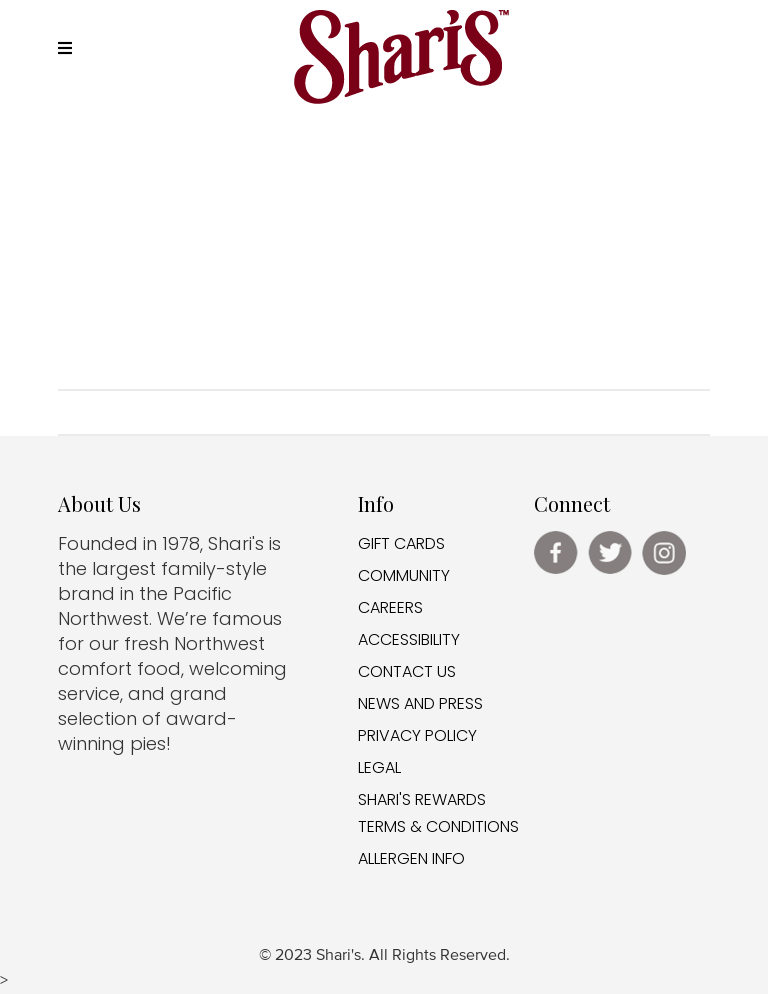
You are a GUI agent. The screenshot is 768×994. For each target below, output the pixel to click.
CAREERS (390, 607)
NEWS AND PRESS (420, 703)
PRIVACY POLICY (417, 735)
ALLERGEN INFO (411, 858)
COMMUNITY (404, 575)
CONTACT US (407, 671)
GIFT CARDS (401, 543)
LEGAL (379, 767)
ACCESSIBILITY (409, 639)
